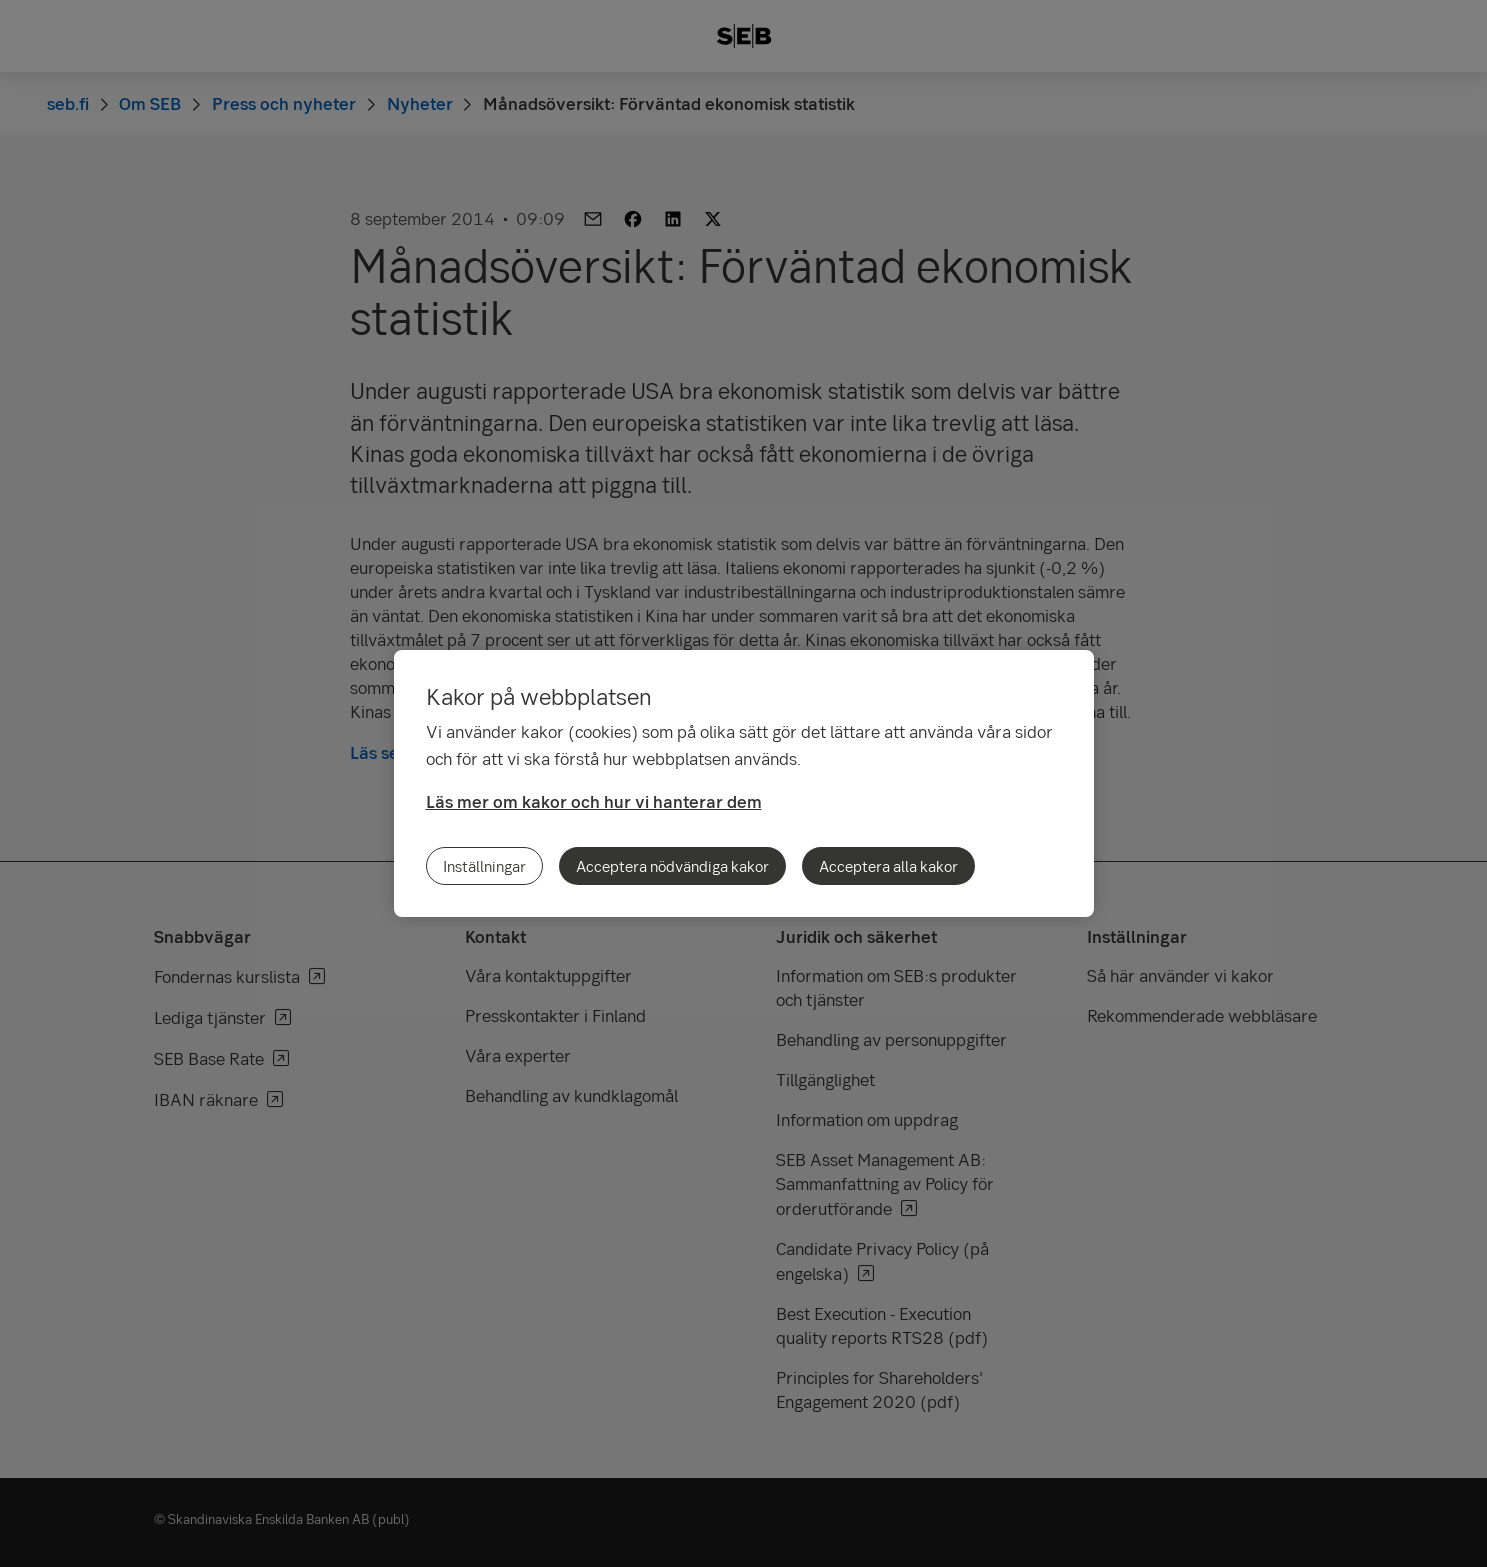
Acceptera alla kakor (888, 866)
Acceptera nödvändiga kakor (672, 866)
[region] (744, 783)
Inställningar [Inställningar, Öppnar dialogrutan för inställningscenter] (484, 866)
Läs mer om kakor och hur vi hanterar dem (594, 801)
